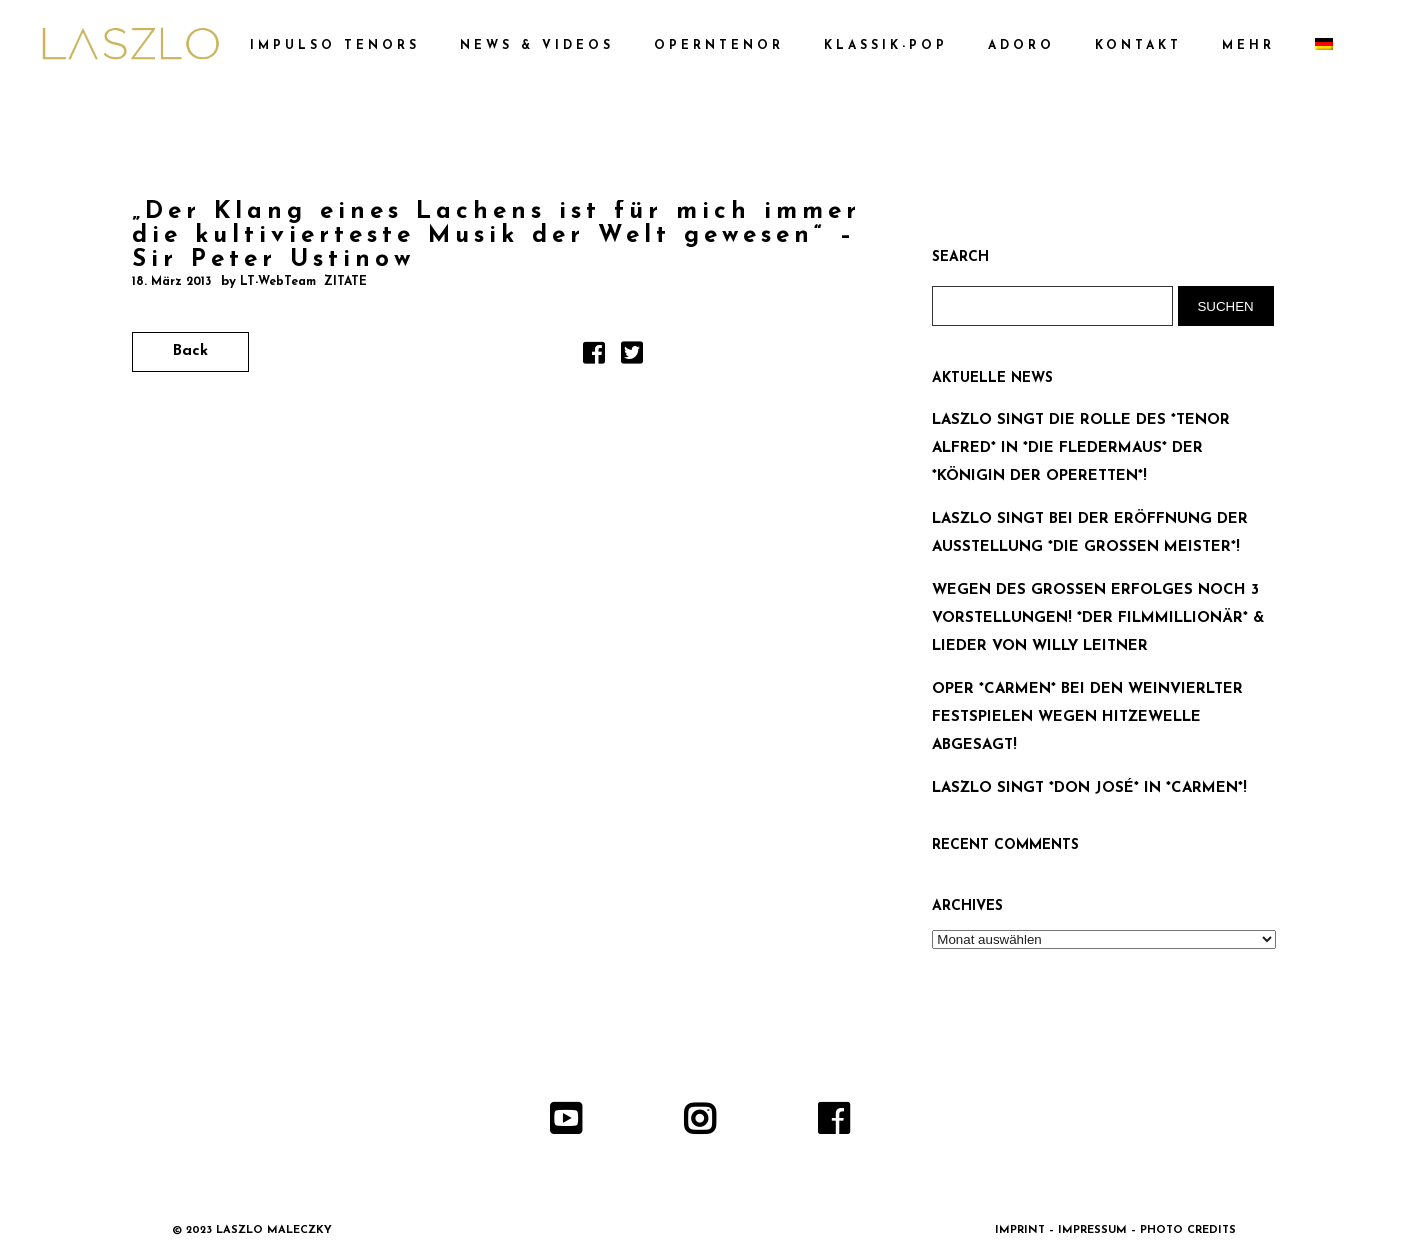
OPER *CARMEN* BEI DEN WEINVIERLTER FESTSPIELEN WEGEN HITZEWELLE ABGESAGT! (1087, 717)
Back (190, 351)
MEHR (1248, 46)
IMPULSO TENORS (335, 46)
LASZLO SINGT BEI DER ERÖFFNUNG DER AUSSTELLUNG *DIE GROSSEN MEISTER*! (1090, 533)
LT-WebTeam (278, 282)
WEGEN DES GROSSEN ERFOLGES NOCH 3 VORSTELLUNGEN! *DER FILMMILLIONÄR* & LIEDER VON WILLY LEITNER (1098, 618)
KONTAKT (1138, 46)
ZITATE (345, 282)
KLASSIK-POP (886, 46)
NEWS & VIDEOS (537, 46)
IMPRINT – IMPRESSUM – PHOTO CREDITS (1115, 1230)
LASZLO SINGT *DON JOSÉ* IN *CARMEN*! (1089, 788)
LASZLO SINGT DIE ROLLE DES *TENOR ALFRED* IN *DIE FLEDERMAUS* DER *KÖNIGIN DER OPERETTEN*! (1081, 448)
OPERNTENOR (719, 46)
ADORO (1021, 46)
